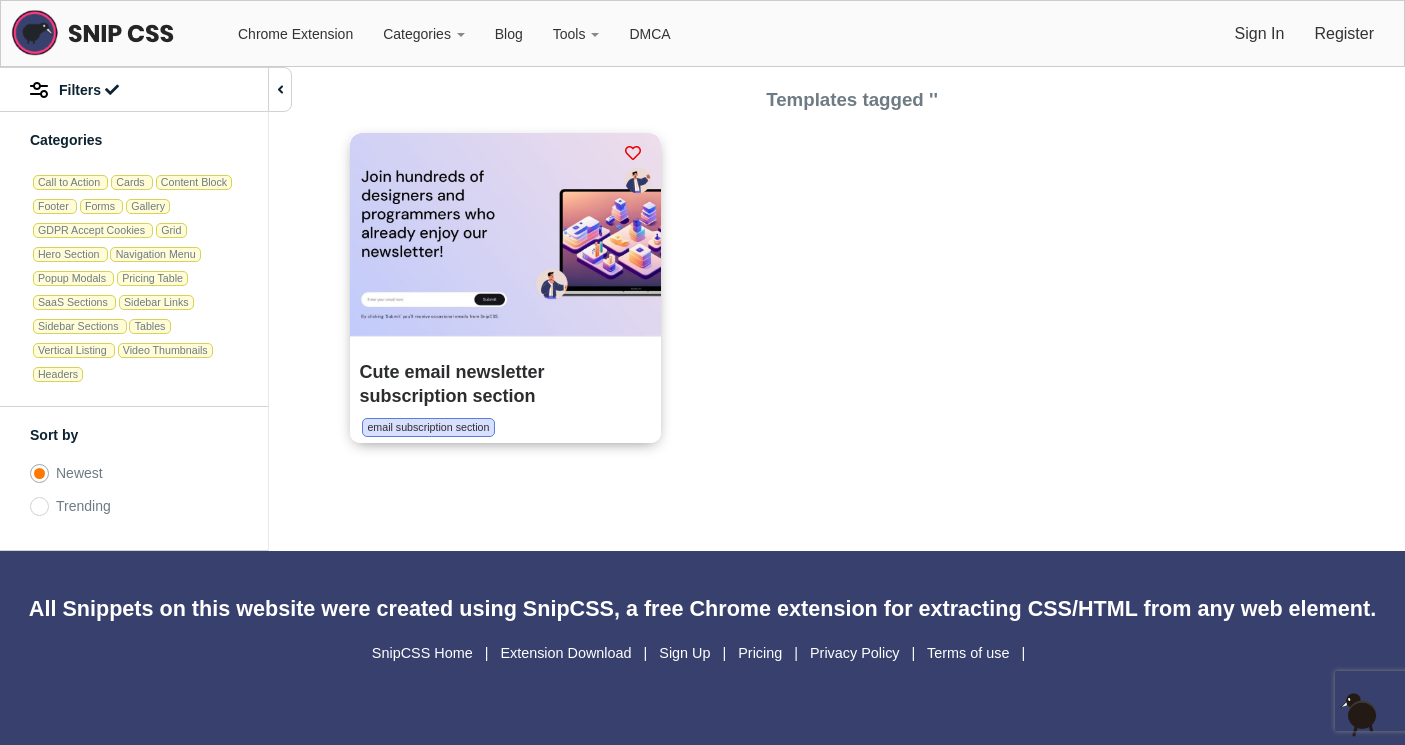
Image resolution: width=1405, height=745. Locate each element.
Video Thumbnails (165, 350)
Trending (83, 506)
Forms (101, 206)
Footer (55, 206)
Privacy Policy (857, 653)
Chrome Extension (295, 34)
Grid (171, 230)
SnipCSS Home (424, 653)
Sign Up (686, 653)
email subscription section (428, 427)
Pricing (762, 653)
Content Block (194, 182)
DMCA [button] (649, 34)
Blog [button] (509, 34)
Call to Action (70, 182)
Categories (424, 34)
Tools (576, 34)
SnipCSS (568, 608)
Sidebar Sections (80, 326)
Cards (131, 182)
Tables (150, 326)
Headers (58, 374)
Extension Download (567, 653)
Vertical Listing (74, 350)
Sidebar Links (156, 302)
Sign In (1260, 33)
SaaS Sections (74, 302)
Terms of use (970, 653)
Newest (79, 473)
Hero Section (70, 254)
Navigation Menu (156, 254)
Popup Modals (73, 278)
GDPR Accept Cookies (93, 230)
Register (1344, 33)
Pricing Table (152, 278)
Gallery (148, 206)
